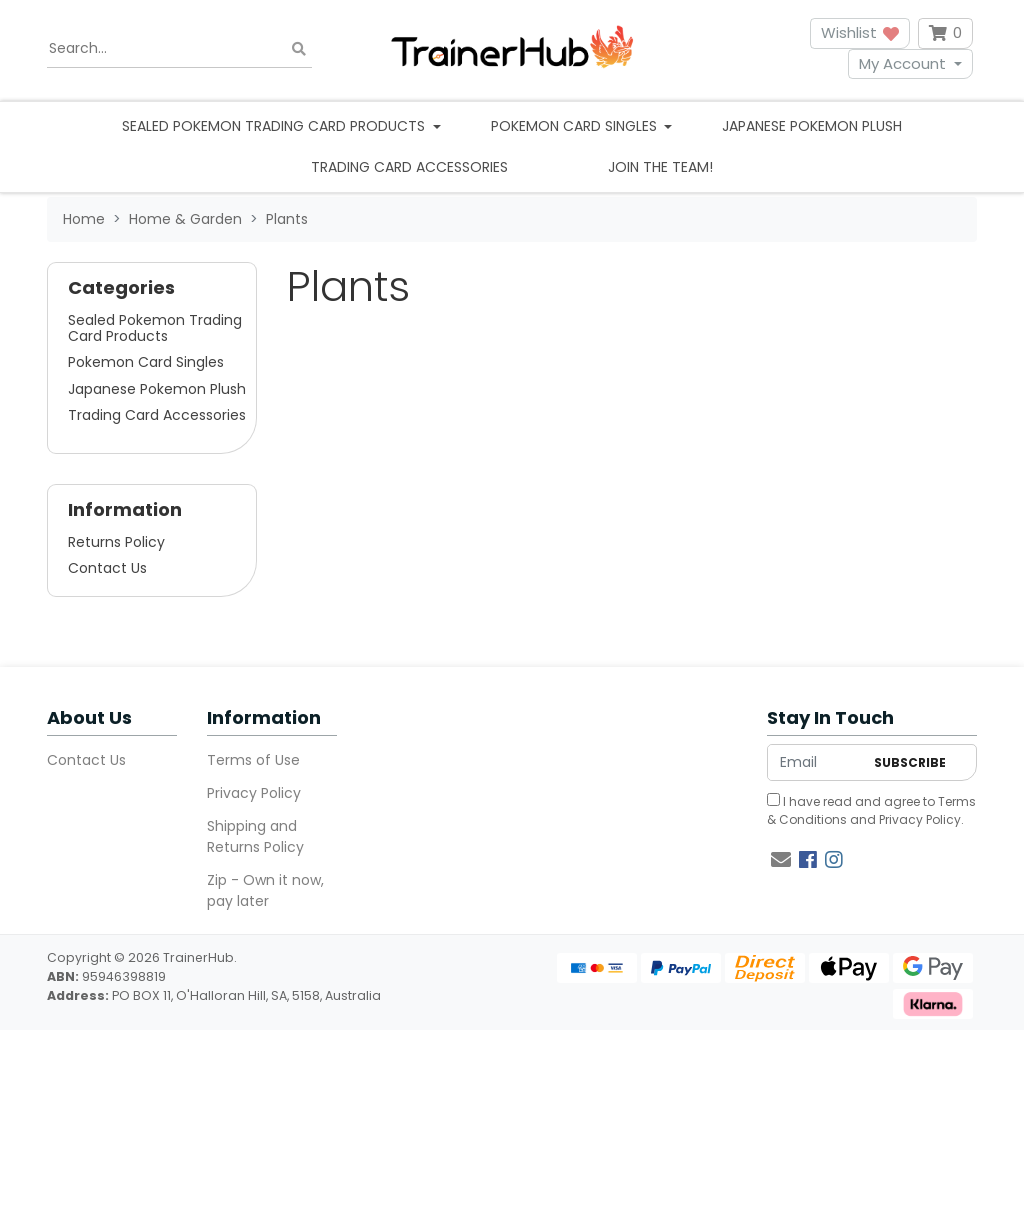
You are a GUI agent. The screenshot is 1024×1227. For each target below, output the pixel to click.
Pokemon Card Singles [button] (576, 126)
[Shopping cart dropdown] (945, 33)
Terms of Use (253, 760)
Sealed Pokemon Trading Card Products (155, 328)
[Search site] (299, 48)
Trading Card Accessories (409, 167)
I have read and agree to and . (871, 810)
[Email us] (781, 860)
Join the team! (660, 167)
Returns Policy (116, 542)
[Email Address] (815, 762)
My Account (902, 63)
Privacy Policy (254, 793)
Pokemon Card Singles (146, 362)
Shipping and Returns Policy (255, 836)
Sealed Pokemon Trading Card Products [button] (275, 126)
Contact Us (107, 568)
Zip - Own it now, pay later (265, 890)
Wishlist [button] (860, 32)
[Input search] (179, 49)
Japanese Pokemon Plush (812, 126)
